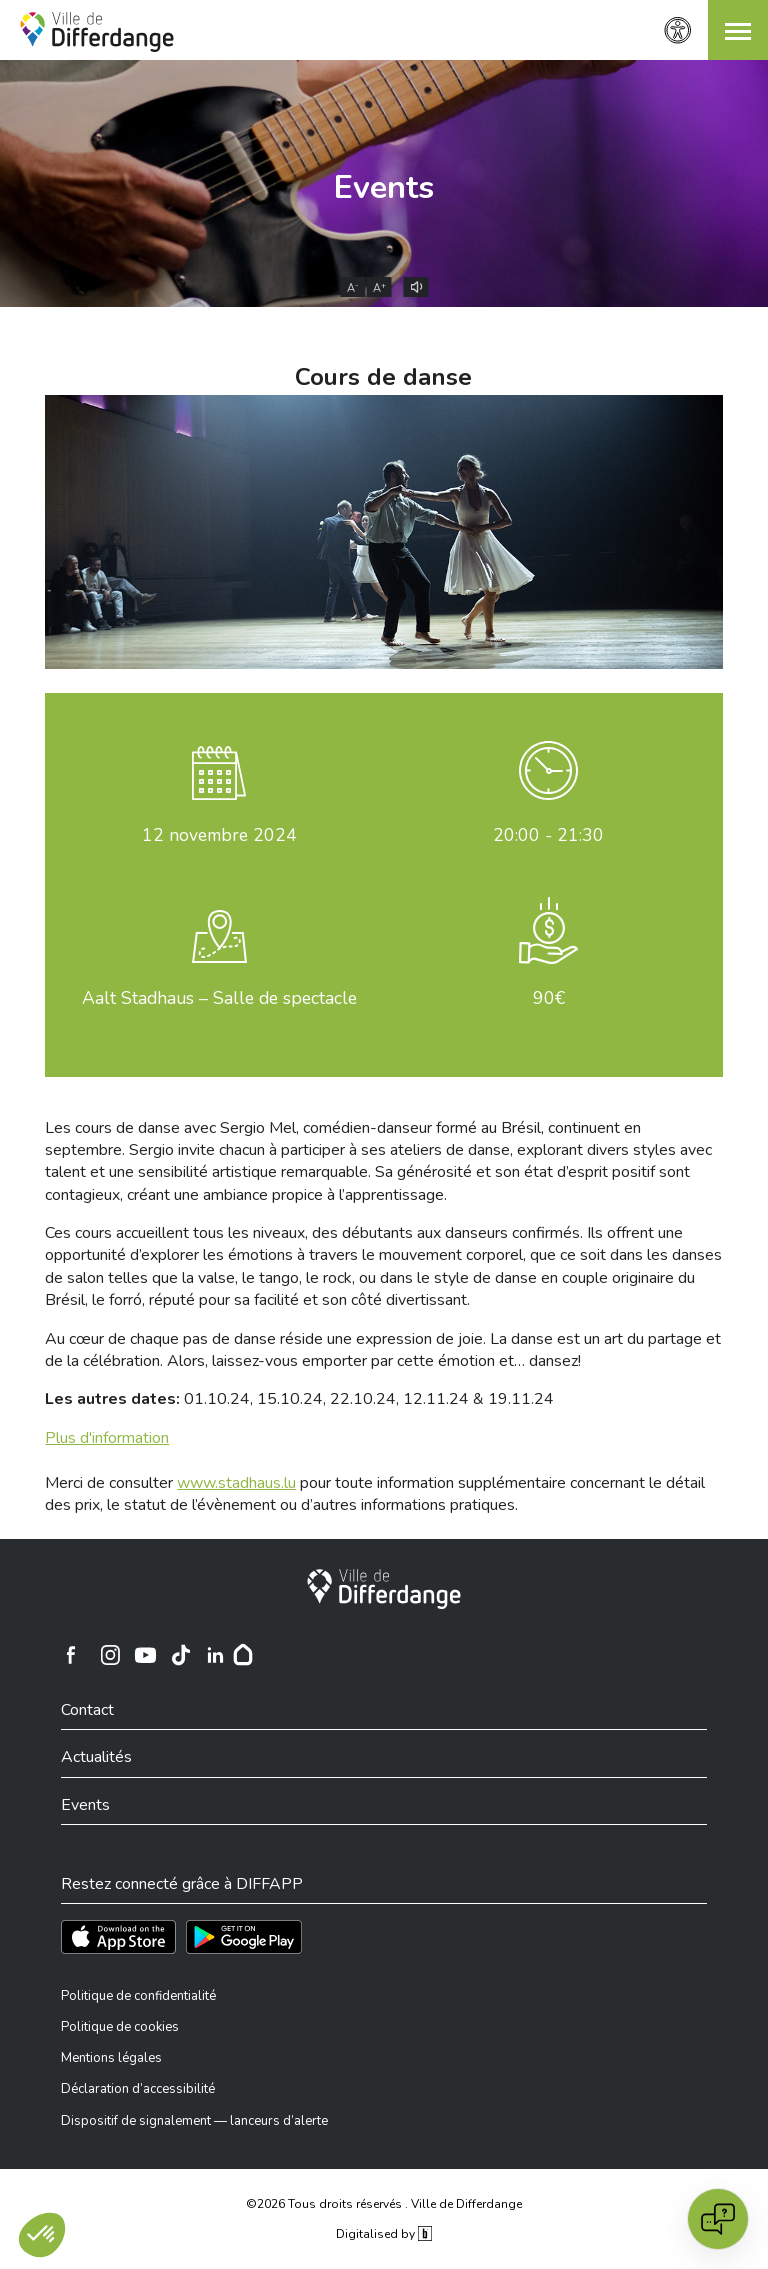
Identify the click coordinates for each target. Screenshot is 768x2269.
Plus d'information (107, 1438)
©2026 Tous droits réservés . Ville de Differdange (384, 2204)
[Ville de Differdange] (384, 1589)
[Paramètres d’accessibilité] (678, 30)
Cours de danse (383, 377)
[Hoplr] (243, 1655)
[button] (738, 30)
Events (384, 187)
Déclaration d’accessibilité (138, 2089)
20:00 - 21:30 (548, 835)
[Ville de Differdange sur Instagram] (110, 1655)
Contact (87, 1710)
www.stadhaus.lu (236, 1483)
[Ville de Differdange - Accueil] (97, 32)
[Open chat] (718, 2219)
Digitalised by (384, 2234)
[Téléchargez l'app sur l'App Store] (118, 1937)
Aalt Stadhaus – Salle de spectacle (219, 998)
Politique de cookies (120, 2027)
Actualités (96, 1757)
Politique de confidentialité (138, 1996)
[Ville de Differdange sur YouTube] (145, 1655)
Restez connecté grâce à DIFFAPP (182, 1884)
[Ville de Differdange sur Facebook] (71, 1655)
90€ (549, 998)
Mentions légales (111, 2058)
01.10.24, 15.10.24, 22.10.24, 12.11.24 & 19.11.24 (299, 1399)
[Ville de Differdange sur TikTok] (180, 1655)
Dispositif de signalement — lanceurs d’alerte (194, 2121)
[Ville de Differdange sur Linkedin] (215, 1655)
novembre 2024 (219, 835)
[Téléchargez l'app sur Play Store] (244, 1937)
